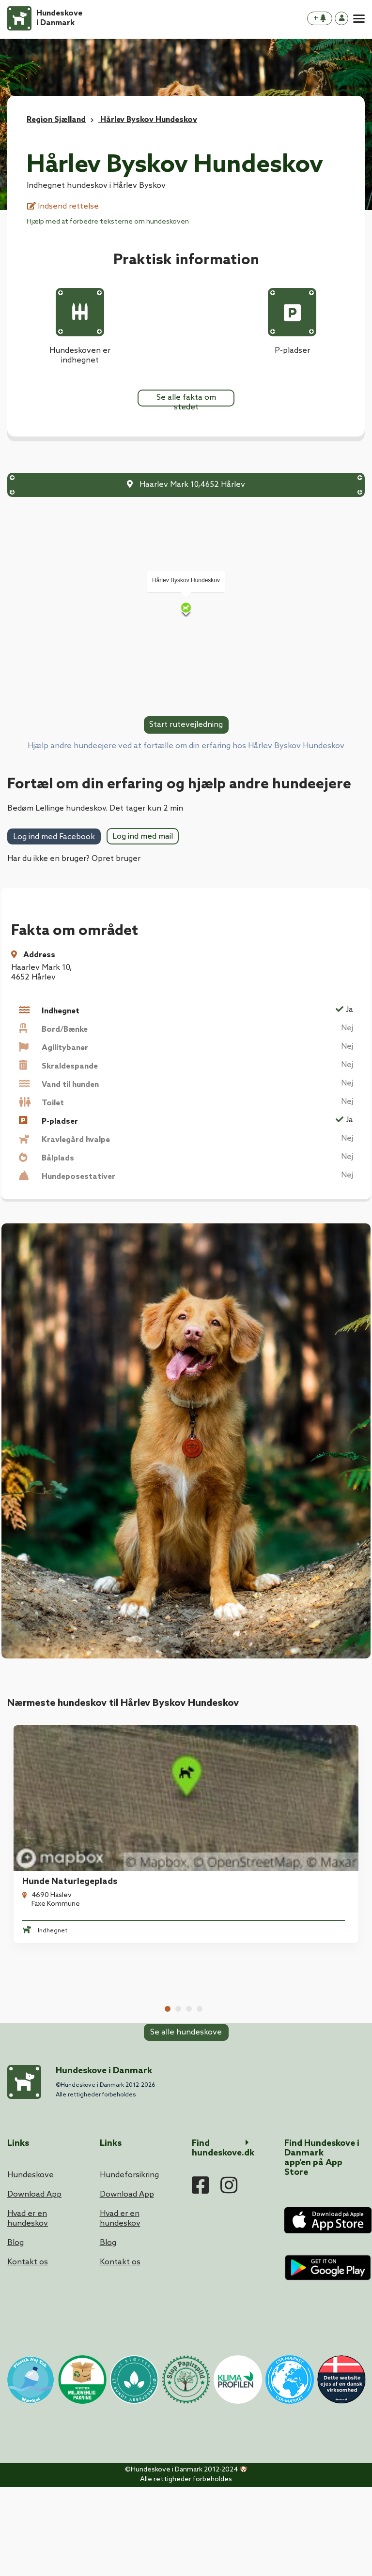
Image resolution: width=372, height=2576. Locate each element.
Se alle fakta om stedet (186, 400)
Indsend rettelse (63, 206)
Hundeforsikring (129, 2264)
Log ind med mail (142, 836)
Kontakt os (27, 2351)
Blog (15, 2331)
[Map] (186, 609)
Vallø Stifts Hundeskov (64, 1967)
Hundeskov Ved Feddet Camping (269, 1967)
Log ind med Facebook (54, 837)
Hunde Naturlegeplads (63, 1808)
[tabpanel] (93, 1797)
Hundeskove (30, 2264)
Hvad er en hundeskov (27, 2307)
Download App (34, 2283)
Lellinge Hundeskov (242, 1808)
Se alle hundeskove (186, 2064)
